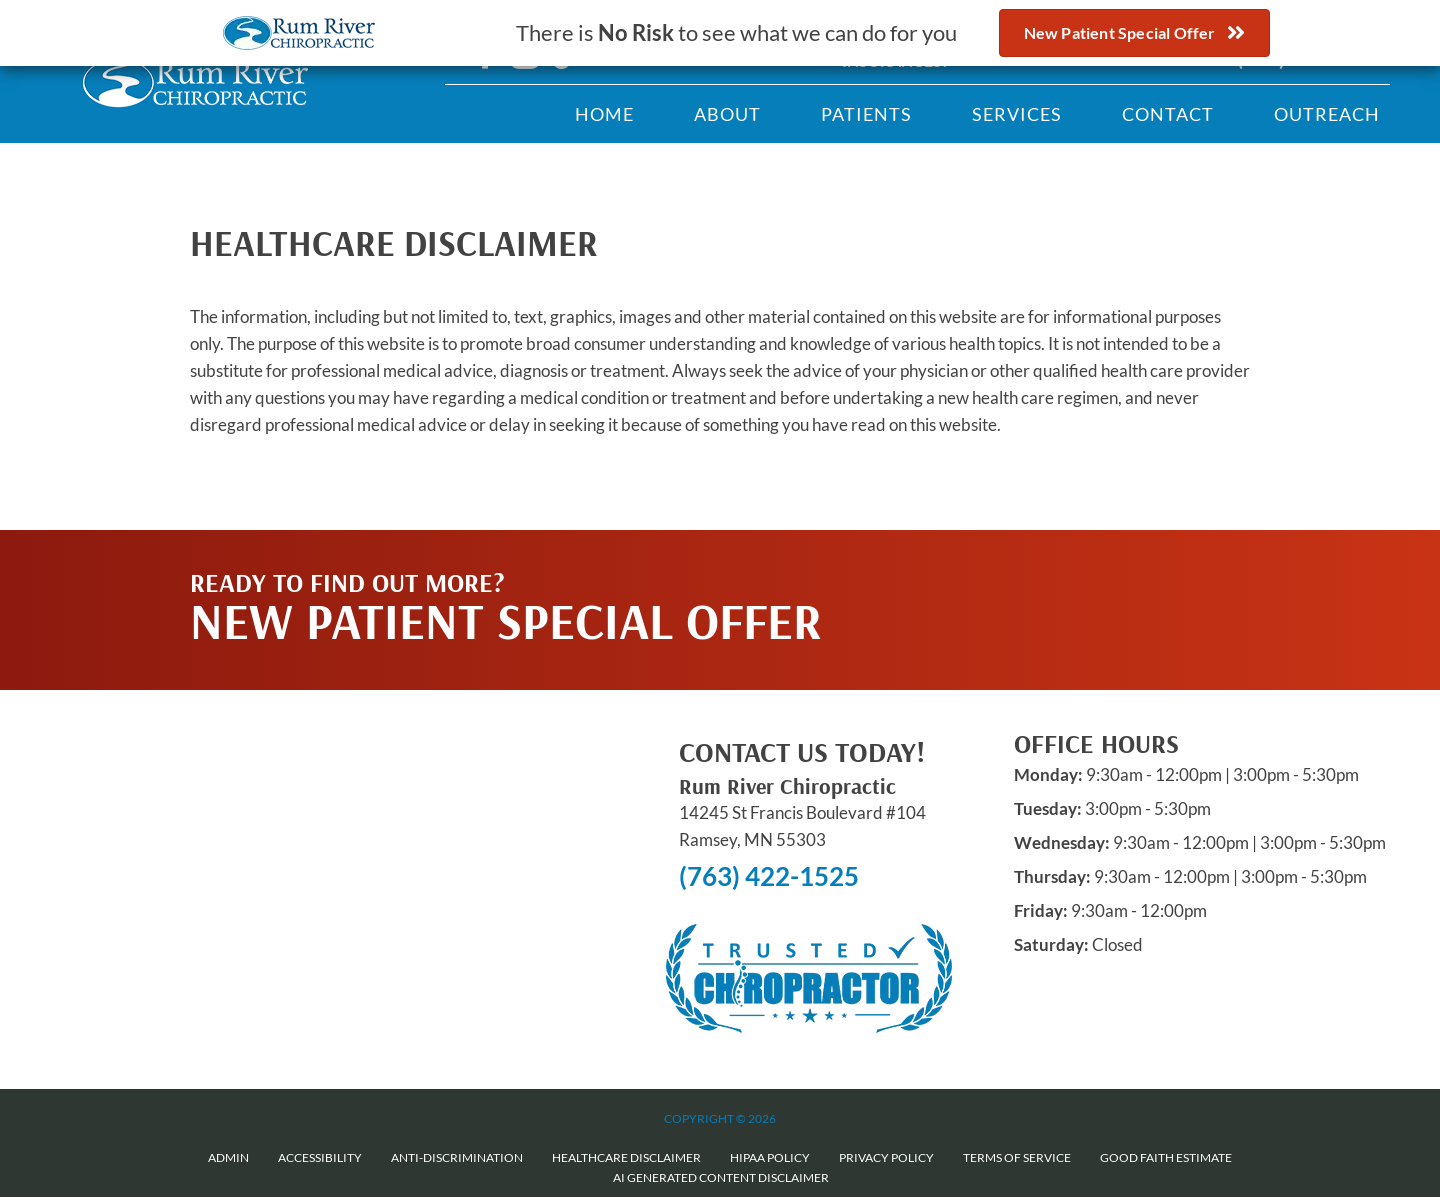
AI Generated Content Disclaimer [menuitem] (721, 1177)
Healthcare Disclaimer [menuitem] (626, 1157)
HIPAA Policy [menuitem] (770, 1157)
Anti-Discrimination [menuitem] (457, 1157)
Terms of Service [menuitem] (1017, 1157)
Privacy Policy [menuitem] (886, 1157)
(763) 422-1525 (769, 876)
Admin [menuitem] (228, 1157)
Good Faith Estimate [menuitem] (1166, 1157)
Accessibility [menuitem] (320, 1157)
